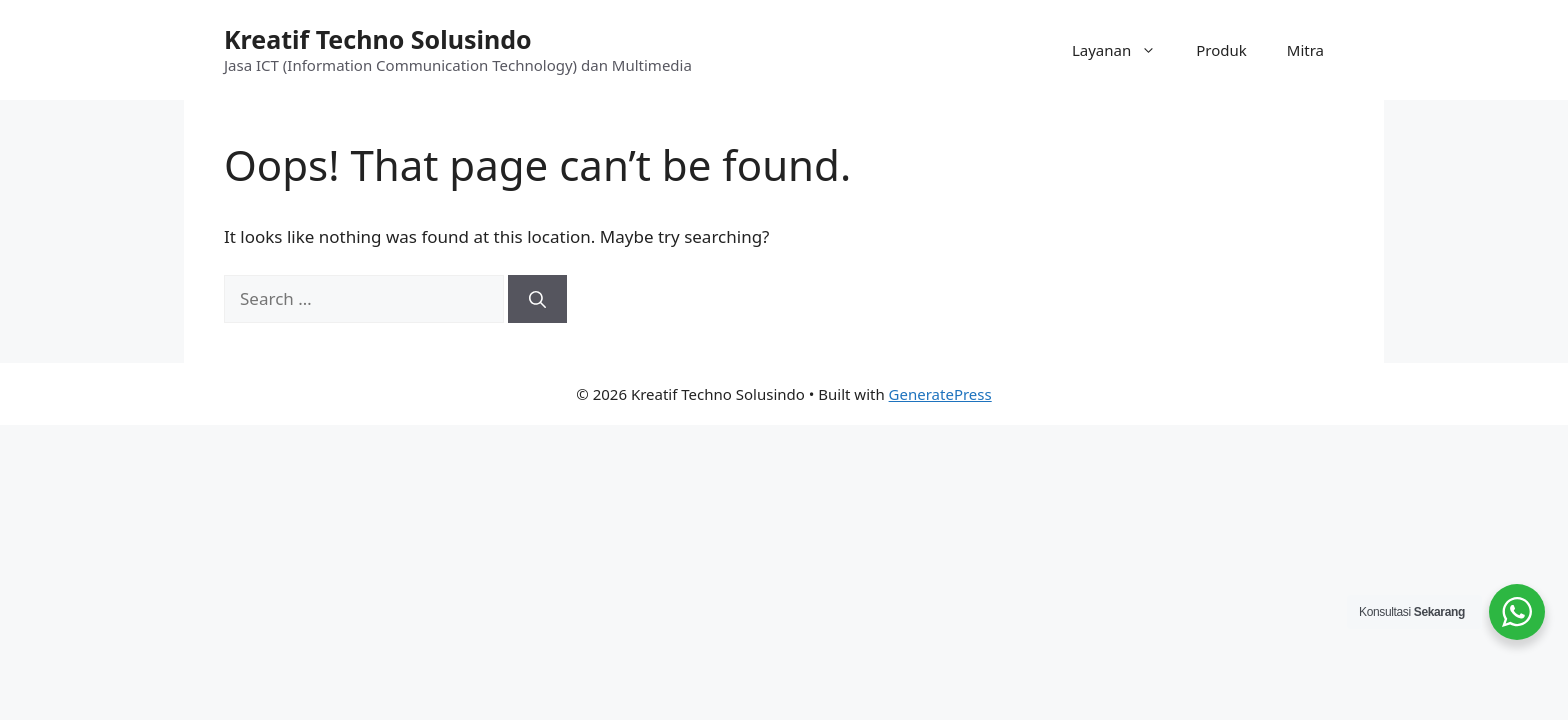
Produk (1221, 50)
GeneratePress (940, 394)
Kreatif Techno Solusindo (378, 39)
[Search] (537, 299)
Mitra (1305, 50)
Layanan (1124, 50)
